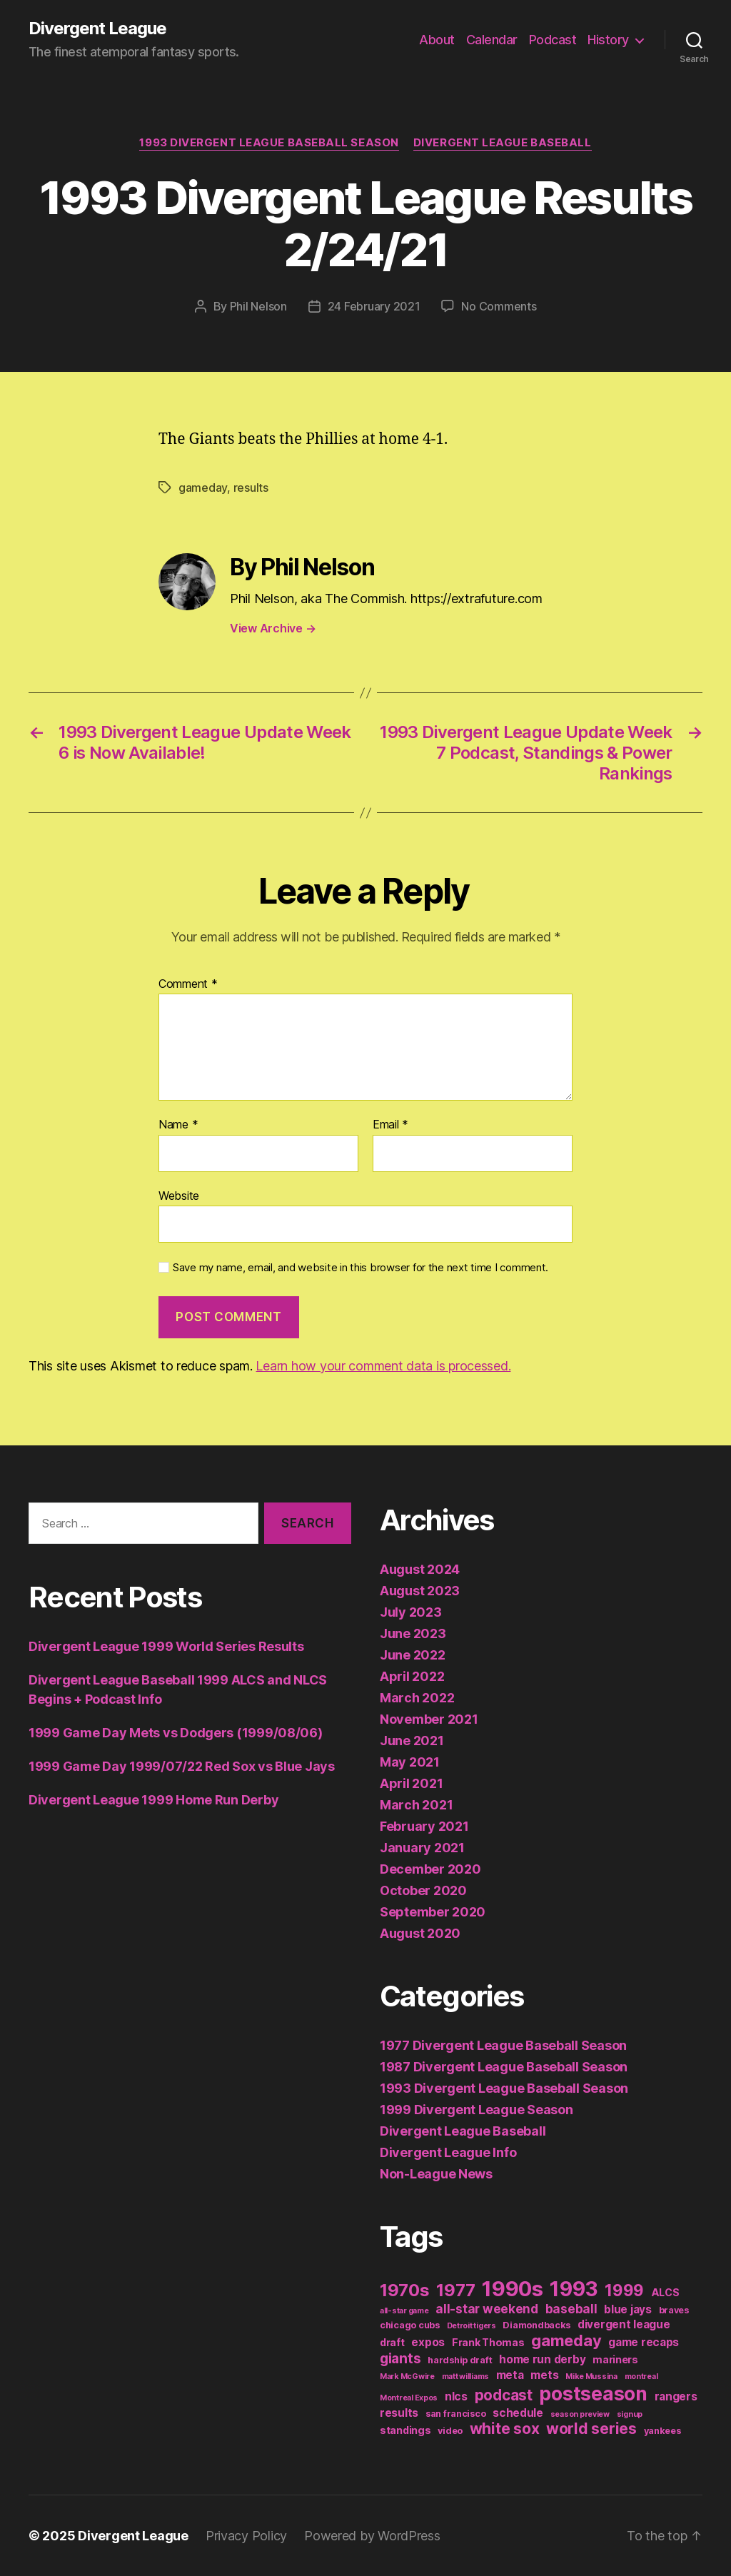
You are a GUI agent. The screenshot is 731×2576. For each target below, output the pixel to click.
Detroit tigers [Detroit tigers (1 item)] (471, 2325)
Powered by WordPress (372, 2535)
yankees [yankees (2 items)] (662, 2430)
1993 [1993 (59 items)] (574, 2289)
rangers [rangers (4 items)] (676, 2396)
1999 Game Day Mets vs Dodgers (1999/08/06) (176, 1732)
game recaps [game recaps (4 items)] (643, 2342)
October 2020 (423, 1890)
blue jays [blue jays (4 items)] (628, 2309)
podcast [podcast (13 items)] (504, 2395)
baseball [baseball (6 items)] (571, 2308)
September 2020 (432, 1911)
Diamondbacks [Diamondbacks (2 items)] (536, 2325)
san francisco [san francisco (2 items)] (455, 2413)
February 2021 (424, 1826)
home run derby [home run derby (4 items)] (542, 2359)
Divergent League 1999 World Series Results (166, 1646)
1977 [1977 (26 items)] (455, 2290)
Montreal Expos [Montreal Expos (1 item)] (409, 2398)
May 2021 (410, 1761)
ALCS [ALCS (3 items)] (665, 2292)
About (437, 39)
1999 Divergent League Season (476, 2109)
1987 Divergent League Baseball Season (503, 2066)
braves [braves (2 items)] (674, 2310)
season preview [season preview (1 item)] (580, 2414)
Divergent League (97, 28)
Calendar (492, 39)
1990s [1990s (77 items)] (512, 2288)
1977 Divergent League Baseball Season (503, 2045)
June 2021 (412, 1740)
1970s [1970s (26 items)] (405, 2290)
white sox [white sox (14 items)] (505, 2429)
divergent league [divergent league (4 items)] (624, 2324)
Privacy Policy (246, 2535)
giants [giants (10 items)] (400, 2358)
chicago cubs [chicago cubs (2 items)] (410, 2325)
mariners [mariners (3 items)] (615, 2359)
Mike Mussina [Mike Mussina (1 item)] (591, 2376)
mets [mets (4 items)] (544, 2375)
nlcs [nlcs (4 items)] (456, 2396)
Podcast (553, 39)
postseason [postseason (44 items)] (593, 2393)
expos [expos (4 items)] (428, 2342)
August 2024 (420, 1569)
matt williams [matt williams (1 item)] (466, 2376)
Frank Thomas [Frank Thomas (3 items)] (488, 2342)
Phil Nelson (258, 306)
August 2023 (420, 1590)
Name (178, 1124)
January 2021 (422, 1847)
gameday (202, 487)
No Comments (498, 306)
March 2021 (416, 1804)
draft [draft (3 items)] (392, 2342)
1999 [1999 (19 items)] (624, 2290)
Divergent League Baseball (502, 142)
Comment (188, 984)
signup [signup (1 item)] (629, 2414)
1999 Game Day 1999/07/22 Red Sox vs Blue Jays (182, 1766)
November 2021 (429, 1719)
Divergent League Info (448, 2152)
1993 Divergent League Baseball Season (268, 142)
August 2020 (420, 1933)
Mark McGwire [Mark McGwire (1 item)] (407, 2376)
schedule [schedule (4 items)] (518, 2413)
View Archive (273, 628)
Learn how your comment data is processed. (383, 1365)
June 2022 (412, 1654)
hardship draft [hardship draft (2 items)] (460, 2360)
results (250, 487)
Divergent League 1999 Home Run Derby (153, 1799)
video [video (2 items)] (450, 2430)
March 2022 (417, 1697)
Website (178, 1195)
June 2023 (413, 1633)
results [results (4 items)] (399, 2413)
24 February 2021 (374, 306)
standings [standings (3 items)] (405, 2430)
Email (390, 1124)
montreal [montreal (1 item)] (641, 2376)
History (608, 39)
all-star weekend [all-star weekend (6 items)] (486, 2308)
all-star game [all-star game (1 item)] (404, 2310)
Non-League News (436, 2173)
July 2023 (411, 1612)
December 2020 (430, 1869)
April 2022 (412, 1676)
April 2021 (411, 1783)
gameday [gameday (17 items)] (566, 2340)
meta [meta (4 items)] (510, 2375)
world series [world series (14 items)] (591, 2429)
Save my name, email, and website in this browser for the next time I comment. (360, 1267)
